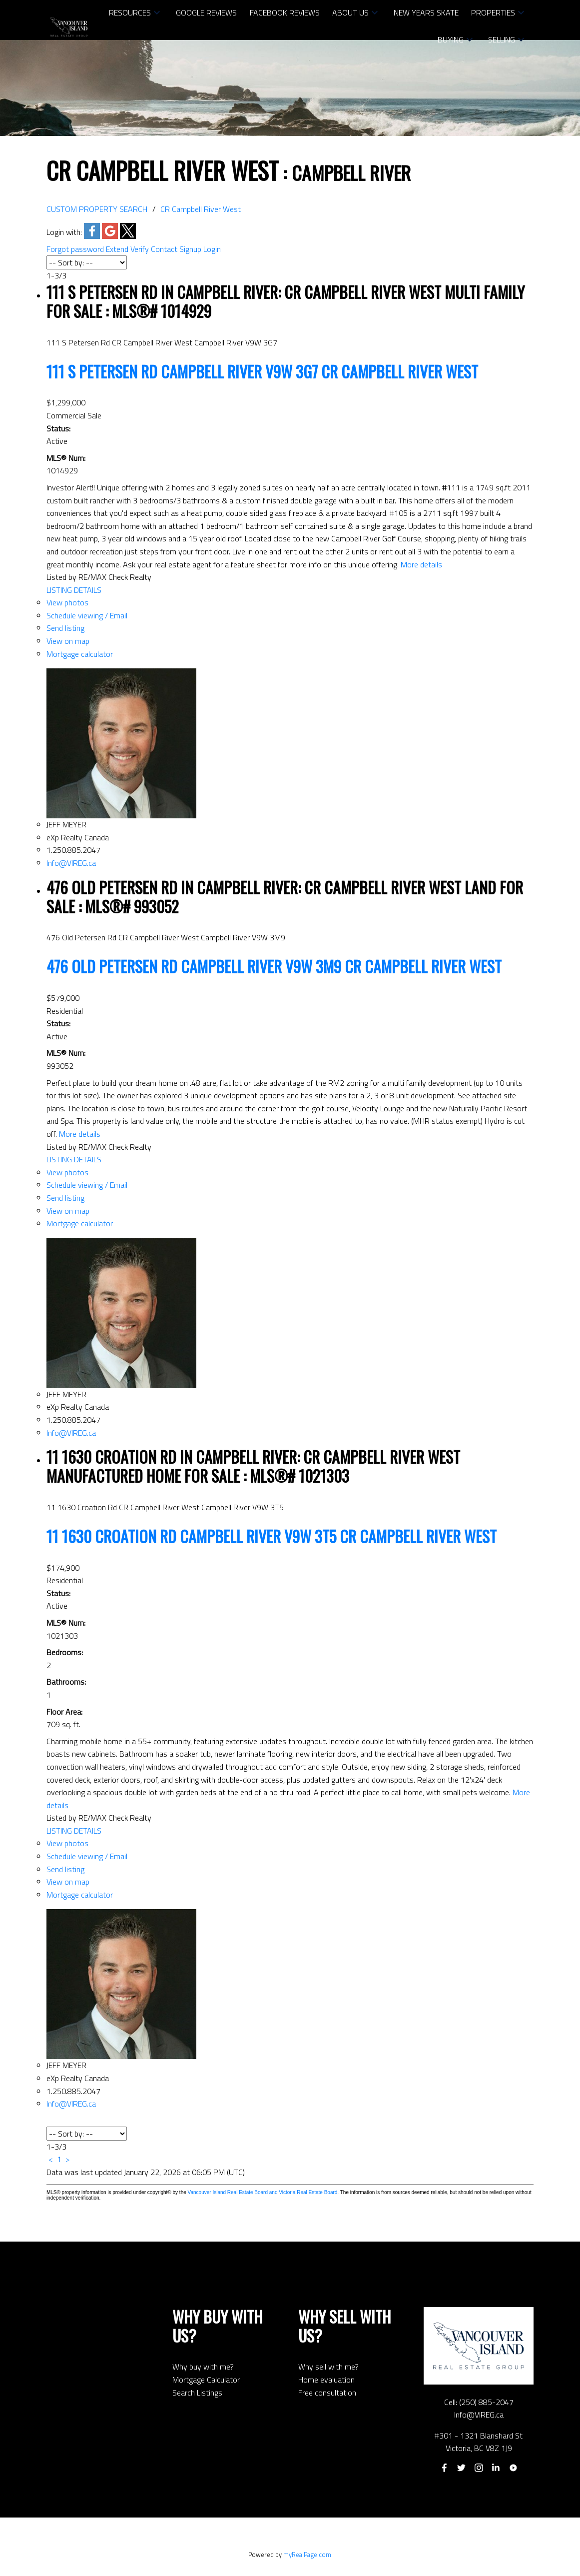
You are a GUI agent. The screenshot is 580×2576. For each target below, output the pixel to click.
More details (421, 564)
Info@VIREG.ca (71, 863)
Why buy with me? (203, 2367)
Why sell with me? (328, 2367)
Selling (501, 39)
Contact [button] (164, 249)
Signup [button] (190, 249)
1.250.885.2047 (73, 850)
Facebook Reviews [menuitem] (285, 12)
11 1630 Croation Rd (271, 1536)
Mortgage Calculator (206, 2380)
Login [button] (212, 249)
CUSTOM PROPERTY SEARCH (96, 209)
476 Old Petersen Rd (274, 966)
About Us (350, 12)
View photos (67, 602)
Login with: (64, 232)
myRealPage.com (307, 2555)
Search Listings (197, 2393)
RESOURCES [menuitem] (130, 12)
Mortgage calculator (79, 654)
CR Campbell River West (200, 209)
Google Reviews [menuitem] (206, 12)
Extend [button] (117, 249)
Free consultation (327, 2393)
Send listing (65, 628)
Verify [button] (139, 249)
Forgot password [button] (75, 249)
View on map (67, 641)
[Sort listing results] (86, 262)
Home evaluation (326, 2380)
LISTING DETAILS (73, 590)
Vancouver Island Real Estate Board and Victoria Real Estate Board (263, 2192)
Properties (493, 12)
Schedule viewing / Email (86, 615)
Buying (451, 39)
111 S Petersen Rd (262, 371)
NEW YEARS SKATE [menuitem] (426, 12)
